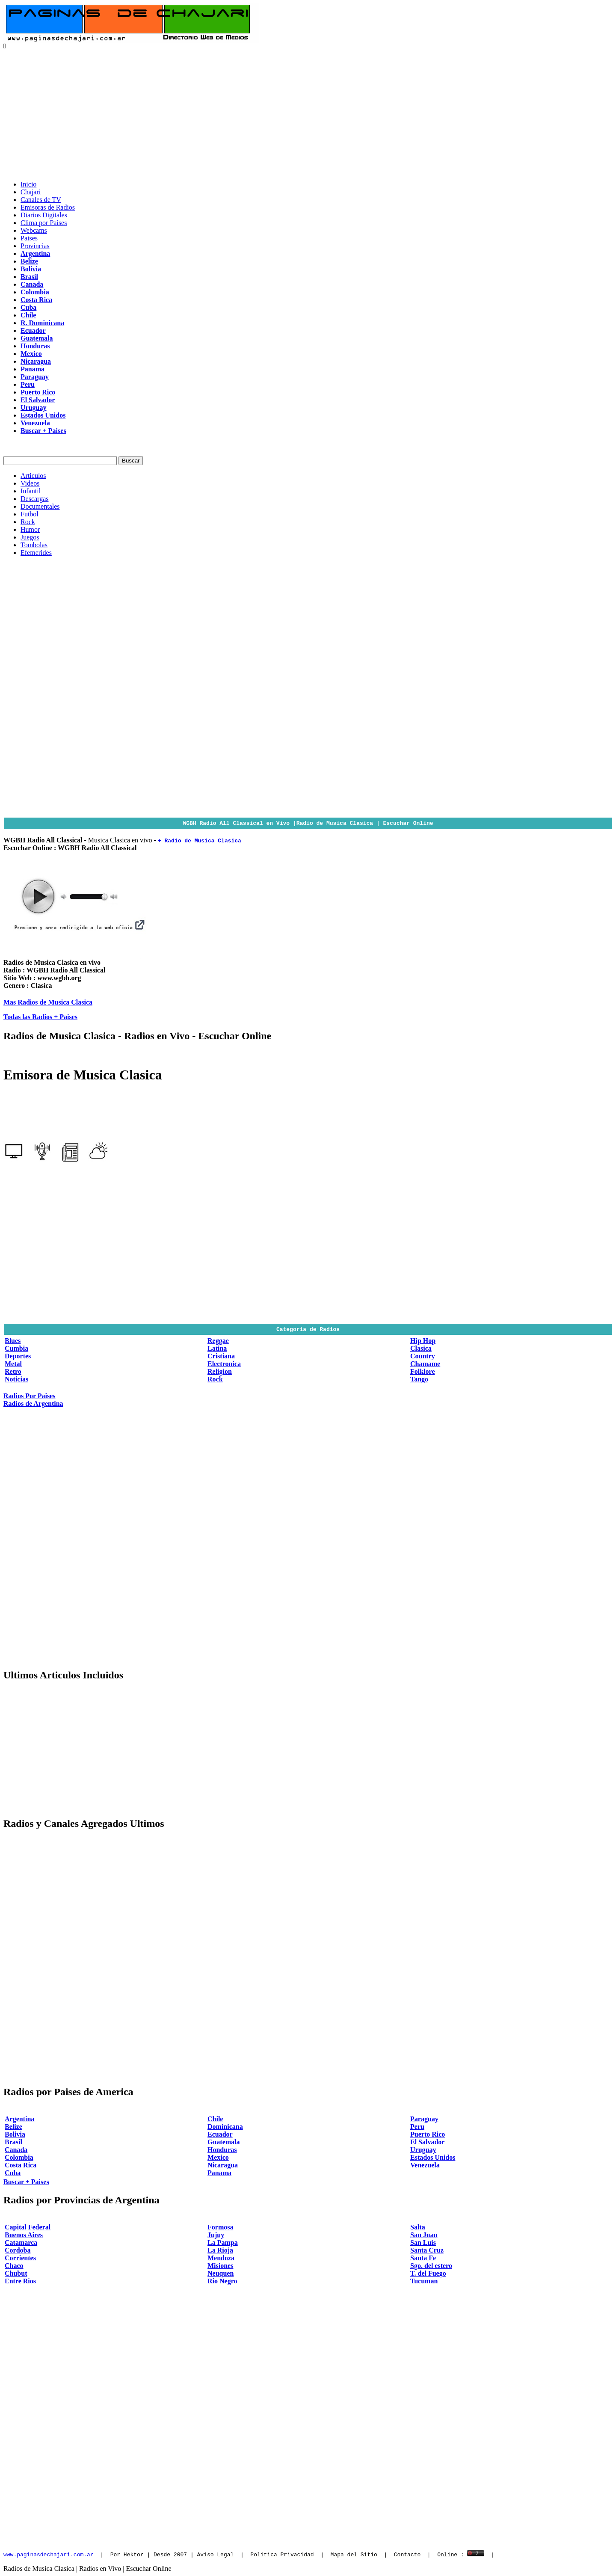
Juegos (30, 537)
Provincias (35, 245)
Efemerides (36, 552)
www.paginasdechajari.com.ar (48, 2554)
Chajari (31, 192)
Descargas (34, 498)
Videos (30, 483)
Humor (30, 529)
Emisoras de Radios (48, 207)
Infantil (31, 491)
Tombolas (34, 544)
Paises (29, 238)
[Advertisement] (308, 114)
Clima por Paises (44, 222)
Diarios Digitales (44, 215)
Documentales (40, 506)
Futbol (29, 514)
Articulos (33, 475)
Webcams (34, 230)
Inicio (28, 184)
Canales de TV (41, 199)
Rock (28, 521)
